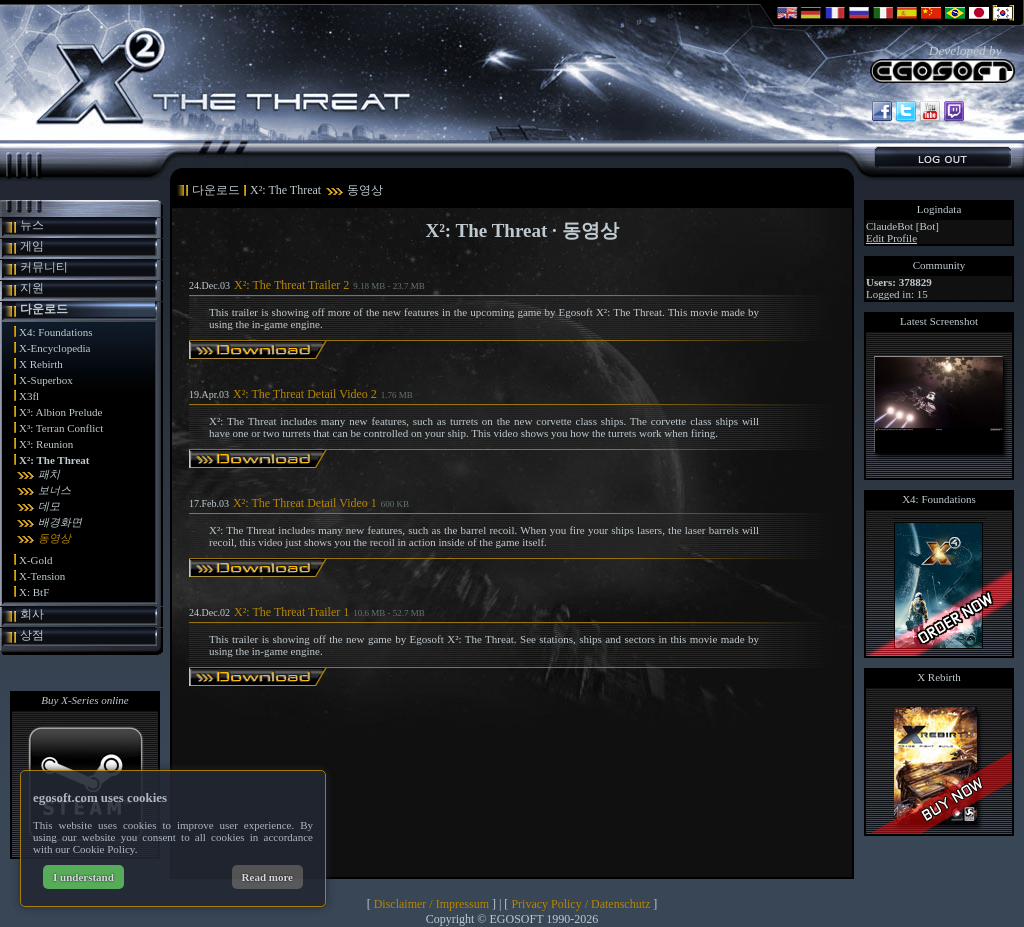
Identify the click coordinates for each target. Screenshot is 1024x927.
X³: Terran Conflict (61, 428)
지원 (32, 288)
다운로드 (44, 309)
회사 (32, 614)
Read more (267, 877)
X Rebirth (41, 364)
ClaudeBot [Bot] (902, 226)
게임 (32, 246)
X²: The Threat (54, 460)
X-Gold (36, 560)
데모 (49, 506)
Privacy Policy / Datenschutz (580, 904)
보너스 (54, 490)
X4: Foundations (56, 332)
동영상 (54, 538)
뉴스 (32, 225)
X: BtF (34, 592)
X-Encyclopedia (54, 348)
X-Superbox (46, 380)
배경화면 (60, 522)
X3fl (29, 396)
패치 (49, 474)
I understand (83, 877)
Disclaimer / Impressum (431, 904)
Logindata (939, 209)
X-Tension (42, 576)
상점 (32, 635)
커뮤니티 (44, 267)
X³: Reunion (46, 444)
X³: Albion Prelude (60, 412)
